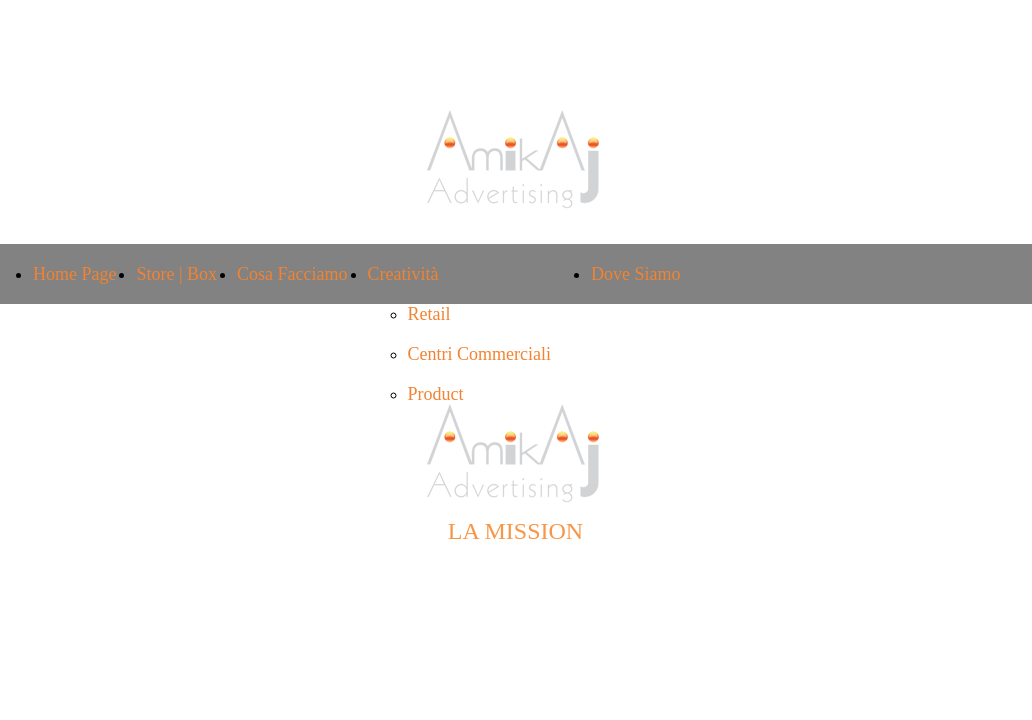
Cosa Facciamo (292, 274)
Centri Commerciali (479, 354)
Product (436, 394)
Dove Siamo (636, 274)
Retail (429, 314)
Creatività (403, 274)
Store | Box (176, 274)
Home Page (74, 274)
